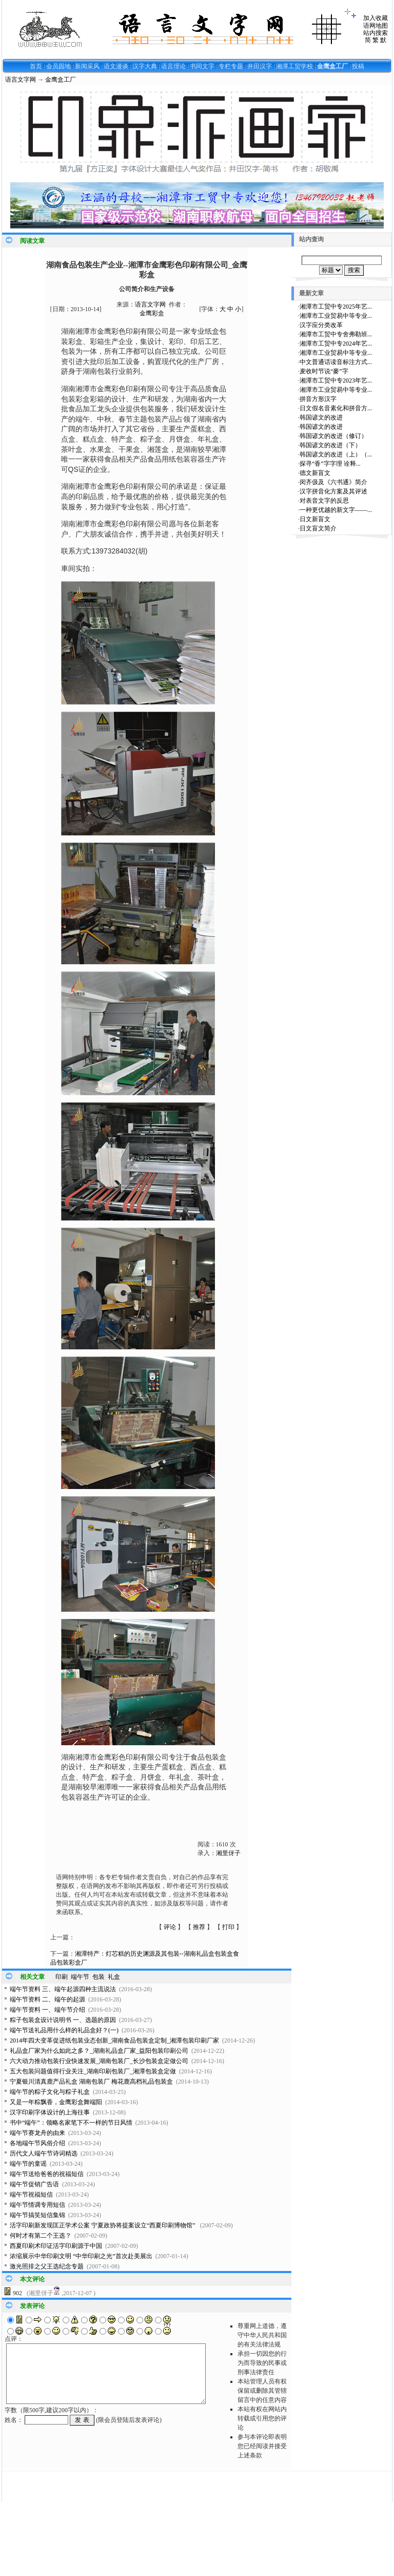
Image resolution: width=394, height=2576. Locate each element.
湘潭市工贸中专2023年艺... (336, 380)
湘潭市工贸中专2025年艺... (336, 306)
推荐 (199, 1927)
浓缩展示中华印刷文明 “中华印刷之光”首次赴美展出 (81, 2256)
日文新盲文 (315, 519)
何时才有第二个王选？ (40, 2235)
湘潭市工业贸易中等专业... (336, 315)
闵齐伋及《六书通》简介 (333, 482)
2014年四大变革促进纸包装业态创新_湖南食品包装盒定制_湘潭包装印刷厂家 (114, 2040)
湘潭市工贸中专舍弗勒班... (336, 334)
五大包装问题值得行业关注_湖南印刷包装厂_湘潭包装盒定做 (93, 2071)
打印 (228, 1927)
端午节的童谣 (28, 2163)
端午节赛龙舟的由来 (37, 2132)
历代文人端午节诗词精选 (43, 2153)
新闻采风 (87, 66)
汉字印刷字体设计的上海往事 (50, 2112)
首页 (36, 66)
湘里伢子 (228, 1853)
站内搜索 (375, 32)
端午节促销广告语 (34, 2184)
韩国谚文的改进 (321, 417)
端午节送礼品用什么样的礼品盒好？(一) (64, 2030)
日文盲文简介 (318, 528)
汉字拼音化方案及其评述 (333, 491)
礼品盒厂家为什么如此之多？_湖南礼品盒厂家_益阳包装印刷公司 (99, 2050)
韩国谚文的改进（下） (330, 445)
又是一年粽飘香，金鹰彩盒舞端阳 (56, 2102)
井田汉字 (259, 66)
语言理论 (173, 66)
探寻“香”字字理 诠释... (330, 463)
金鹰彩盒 (152, 313)
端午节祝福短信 (31, 2194)
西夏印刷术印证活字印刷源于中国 (56, 2245)
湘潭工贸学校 (294, 66)
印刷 (61, 1976)
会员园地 (58, 66)
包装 (98, 1976)
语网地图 (375, 25)
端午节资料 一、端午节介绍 (47, 2009)
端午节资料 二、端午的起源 (47, 1999)
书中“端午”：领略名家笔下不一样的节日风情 (71, 2122)
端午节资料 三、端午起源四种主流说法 (63, 1989)
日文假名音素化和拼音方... (336, 408)
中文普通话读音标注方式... (336, 362)
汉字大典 (144, 66)
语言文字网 (20, 79)
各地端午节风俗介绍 (37, 2143)
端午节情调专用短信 (37, 2204)
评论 (170, 1927)
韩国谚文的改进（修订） (333, 436)
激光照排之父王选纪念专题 (47, 2266)
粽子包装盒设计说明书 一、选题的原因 (63, 2020)
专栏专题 (231, 66)
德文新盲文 (315, 472)
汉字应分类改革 (321, 325)
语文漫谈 (116, 66)
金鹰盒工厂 (332, 66)
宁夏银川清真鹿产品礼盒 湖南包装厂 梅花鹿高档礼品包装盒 (91, 2081)
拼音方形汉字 (318, 399)
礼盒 (114, 1976)
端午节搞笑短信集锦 (37, 2215)
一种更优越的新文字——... (336, 509)
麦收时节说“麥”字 (324, 371)
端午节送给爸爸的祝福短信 (47, 2174)
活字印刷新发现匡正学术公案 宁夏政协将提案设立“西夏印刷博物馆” (103, 2225)
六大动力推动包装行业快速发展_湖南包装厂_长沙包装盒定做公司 (99, 2061)
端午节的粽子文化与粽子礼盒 (50, 2091)
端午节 (80, 1976)
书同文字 (202, 66)
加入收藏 (375, 18)
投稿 (358, 66)
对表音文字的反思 (324, 500)
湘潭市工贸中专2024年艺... (336, 343)
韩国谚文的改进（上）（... (336, 454)
